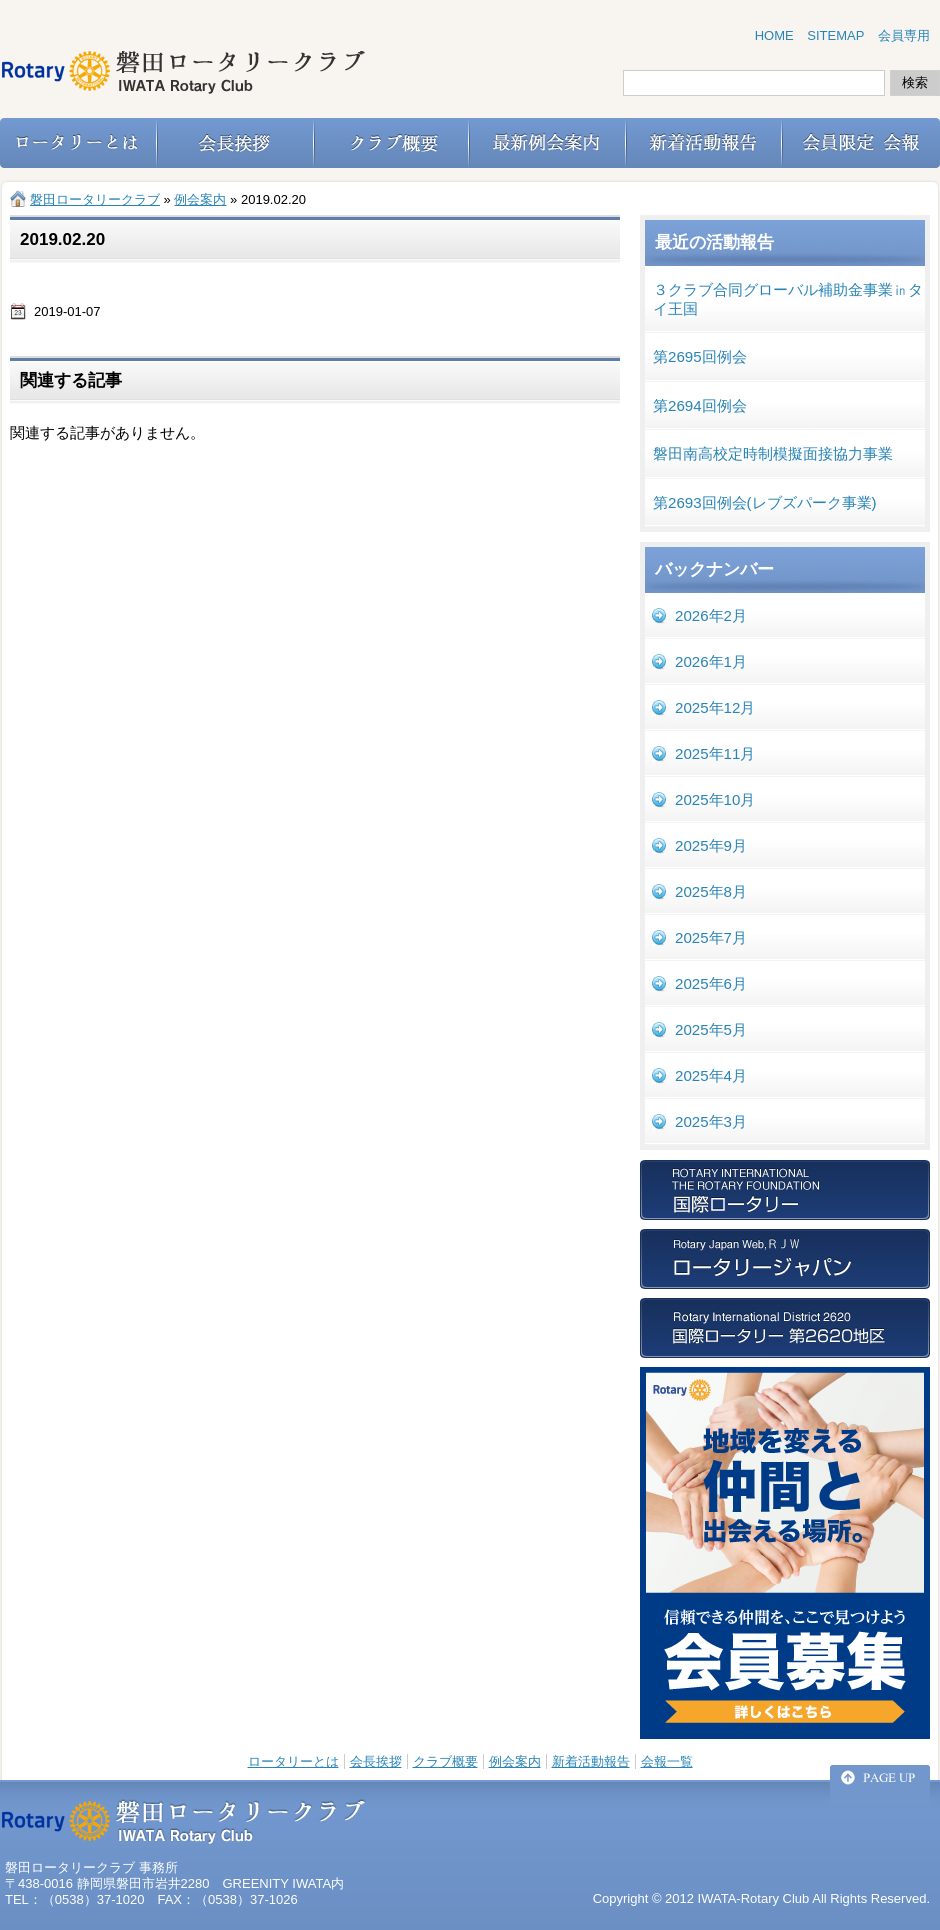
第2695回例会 (700, 356)
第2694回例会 (700, 405)
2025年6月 (711, 983)
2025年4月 (711, 1075)
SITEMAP (835, 35)
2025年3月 (711, 1121)
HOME (774, 35)
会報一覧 (667, 1761)
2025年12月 (715, 707)
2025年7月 (711, 937)
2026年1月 (711, 661)
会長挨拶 (376, 1761)
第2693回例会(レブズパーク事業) (765, 502)
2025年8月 (711, 891)
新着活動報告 (591, 1761)
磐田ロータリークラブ (95, 199)
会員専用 (904, 35)
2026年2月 (711, 615)
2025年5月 (711, 1029)
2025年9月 (711, 845)
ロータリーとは (293, 1761)
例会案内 (515, 1761)
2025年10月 (715, 799)
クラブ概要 (445, 1761)
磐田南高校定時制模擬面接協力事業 (773, 453)
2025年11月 (715, 753)
